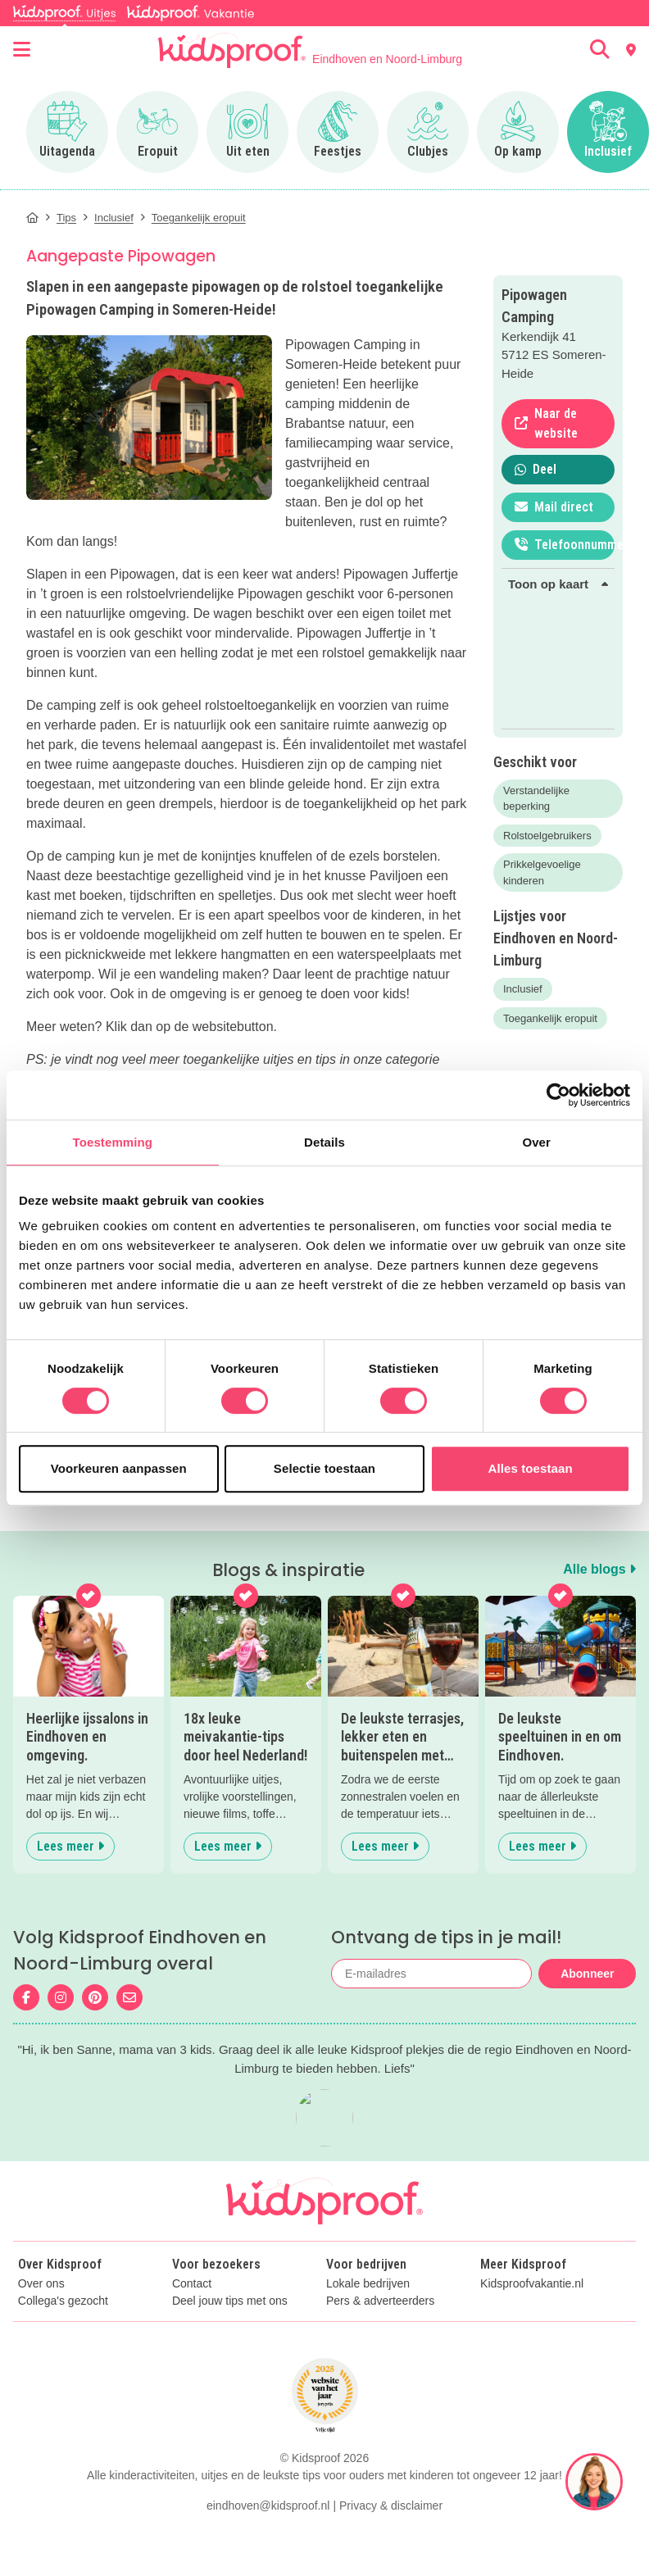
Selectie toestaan (324, 1468)
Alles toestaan (530, 1468)
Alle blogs (599, 1569)
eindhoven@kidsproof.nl (267, 2505)
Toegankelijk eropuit (550, 1018)
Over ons (41, 2284)
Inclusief (522, 989)
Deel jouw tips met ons (230, 2301)
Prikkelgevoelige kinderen (542, 872)
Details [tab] (324, 1142)
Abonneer (587, 1973)
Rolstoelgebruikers (547, 835)
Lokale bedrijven (368, 2284)
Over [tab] (536, 1142)
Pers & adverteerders (380, 2301)
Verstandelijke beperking (536, 798)
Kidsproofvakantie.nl (531, 2284)
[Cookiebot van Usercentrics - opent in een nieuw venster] (558, 1095)
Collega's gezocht (63, 2301)
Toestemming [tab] (113, 1142)
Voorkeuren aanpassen (119, 1468)
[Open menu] (21, 50)
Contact (191, 2284)
